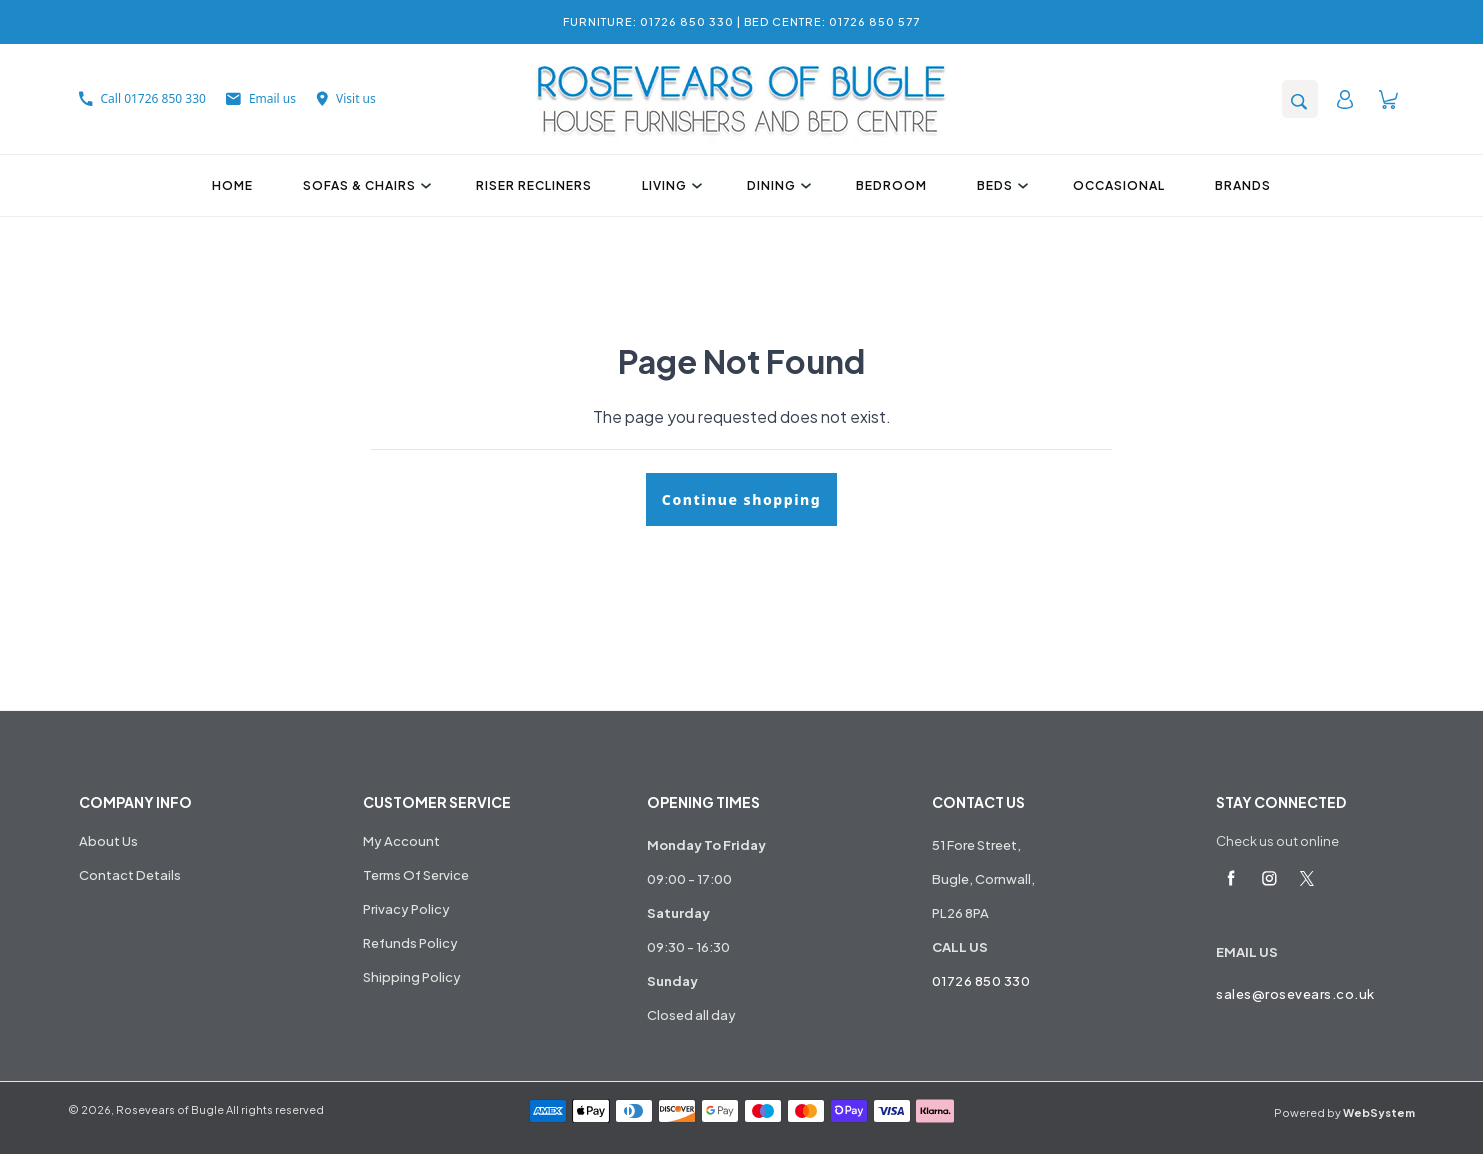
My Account (401, 841)
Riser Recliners (534, 185)
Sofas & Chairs (364, 185)
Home (232, 185)
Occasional (1119, 185)
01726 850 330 (981, 981)
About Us (108, 841)
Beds (1000, 185)
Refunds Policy (410, 943)
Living (669, 185)
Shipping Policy (412, 977)
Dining (776, 185)
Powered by (1344, 1112)
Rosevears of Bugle (170, 1109)
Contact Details (130, 875)
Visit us (346, 98)
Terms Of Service (416, 875)
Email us (261, 98)
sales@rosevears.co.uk (1295, 994)
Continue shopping (741, 499)
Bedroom (891, 185)
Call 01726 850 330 (142, 98)
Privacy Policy (406, 909)
